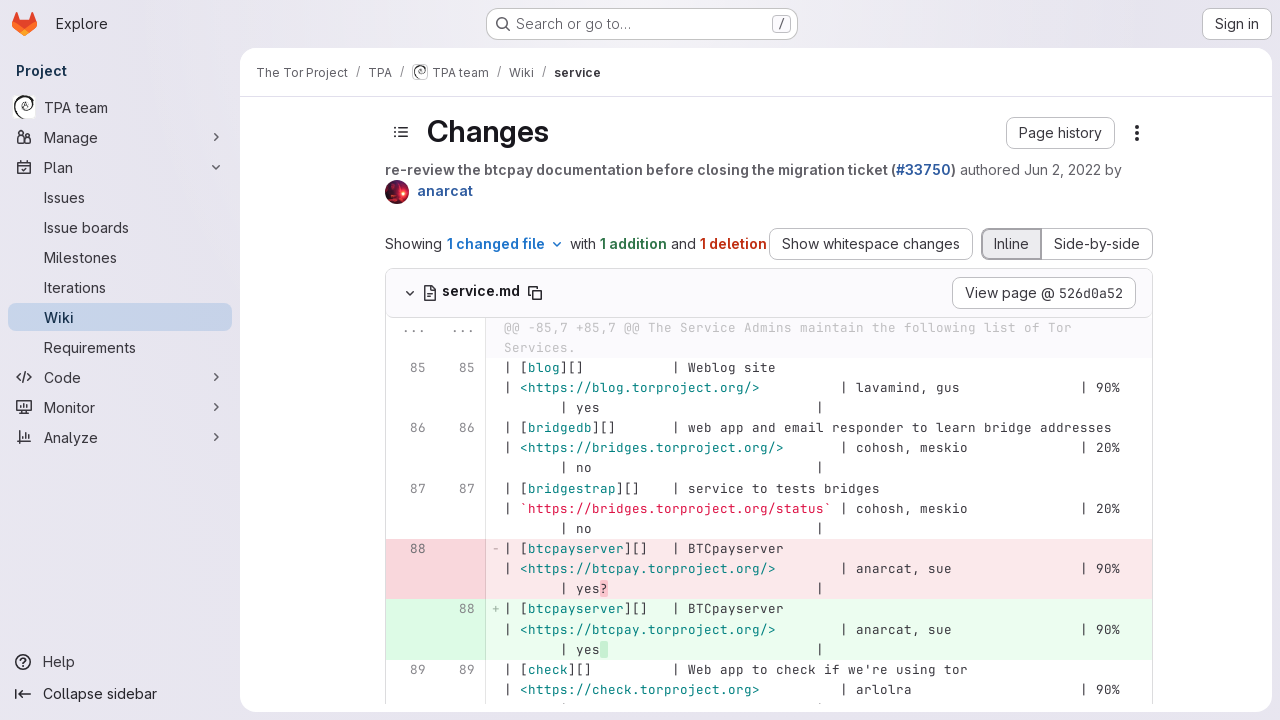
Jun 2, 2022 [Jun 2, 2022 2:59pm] (1062, 169)
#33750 (923, 169)
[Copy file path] (535, 293)
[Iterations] (120, 287)
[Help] (120, 662)
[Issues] (120, 197)
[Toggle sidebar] (401, 132)
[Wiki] (120, 317)
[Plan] (120, 167)
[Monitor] (120, 407)
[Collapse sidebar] (120, 694)
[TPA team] (120, 107)
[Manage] (120, 137)
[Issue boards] (120, 227)
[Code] (120, 377)
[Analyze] (120, 437)
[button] (1060, 133)
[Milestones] (120, 257)
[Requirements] (120, 347)
